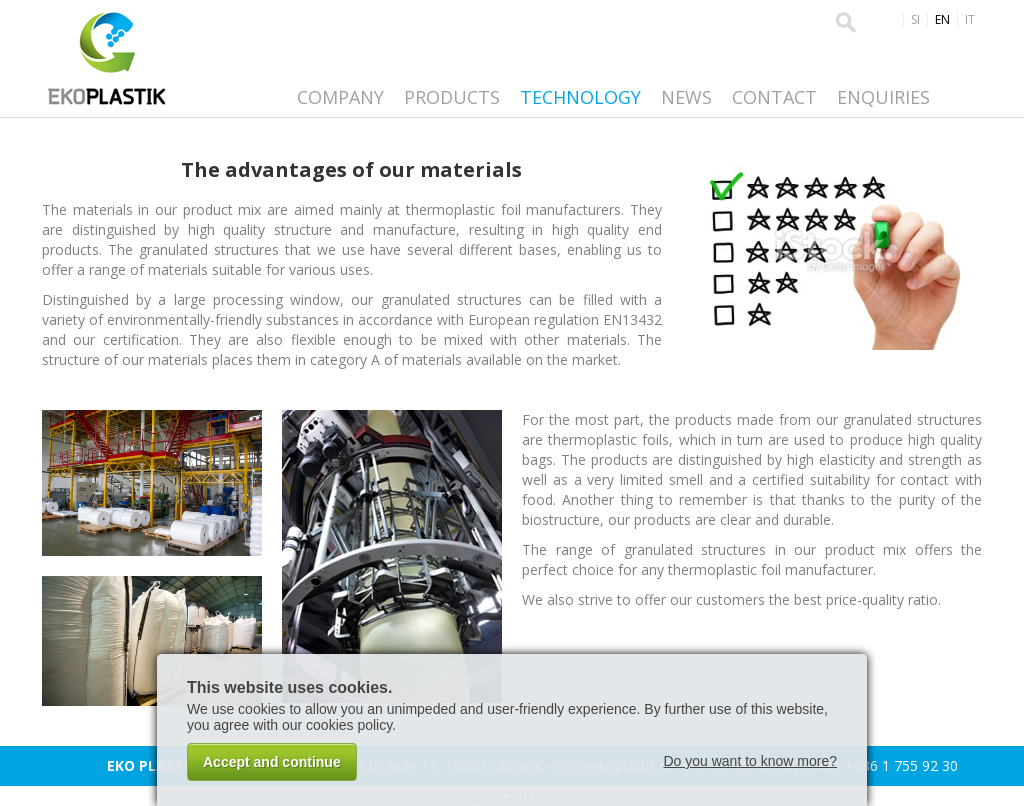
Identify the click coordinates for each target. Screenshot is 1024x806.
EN (942, 19)
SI (915, 19)
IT (970, 19)
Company (340, 97)
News (686, 97)
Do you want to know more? (750, 761)
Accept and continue (272, 762)
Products (452, 97)
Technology (580, 97)
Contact (774, 97)
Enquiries (883, 97)
